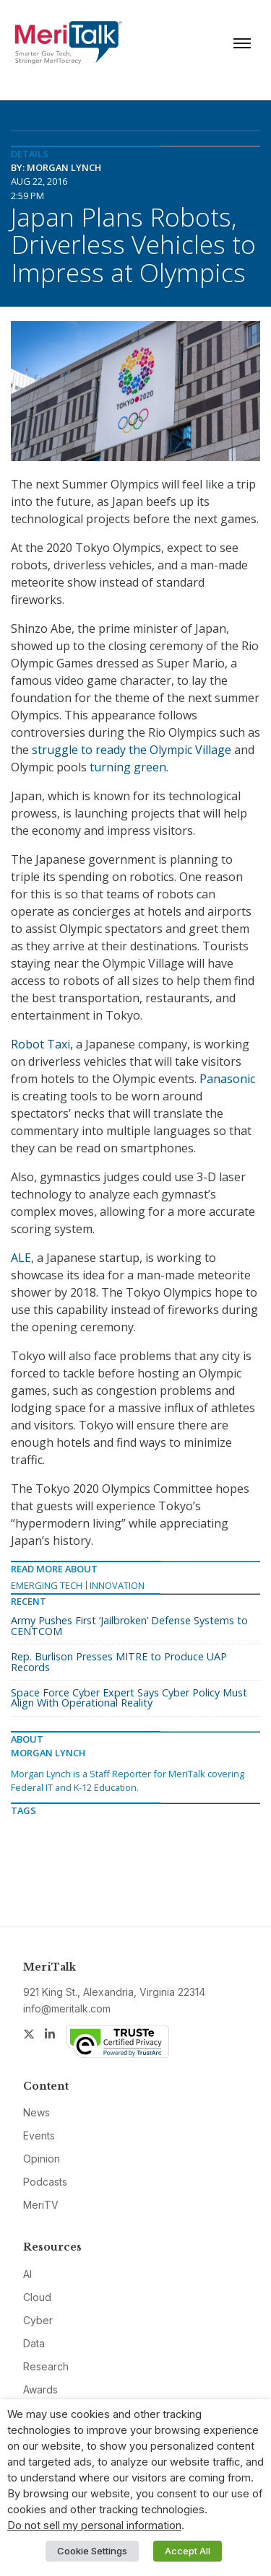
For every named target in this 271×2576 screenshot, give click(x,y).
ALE (21, 1258)
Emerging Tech (46, 1585)
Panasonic (227, 1079)
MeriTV (41, 2205)
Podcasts (45, 2182)
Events (39, 2135)
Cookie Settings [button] (92, 2551)
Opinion (41, 2158)
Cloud (37, 2297)
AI (27, 2274)
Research (46, 2366)
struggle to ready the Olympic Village (130, 750)
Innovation (117, 1585)
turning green (128, 767)
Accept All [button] (187, 2551)
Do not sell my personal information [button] (94, 2525)
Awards (40, 2389)
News (36, 2112)
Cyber (38, 2320)
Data (34, 2343)
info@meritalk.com (67, 2008)
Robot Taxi (40, 1044)
